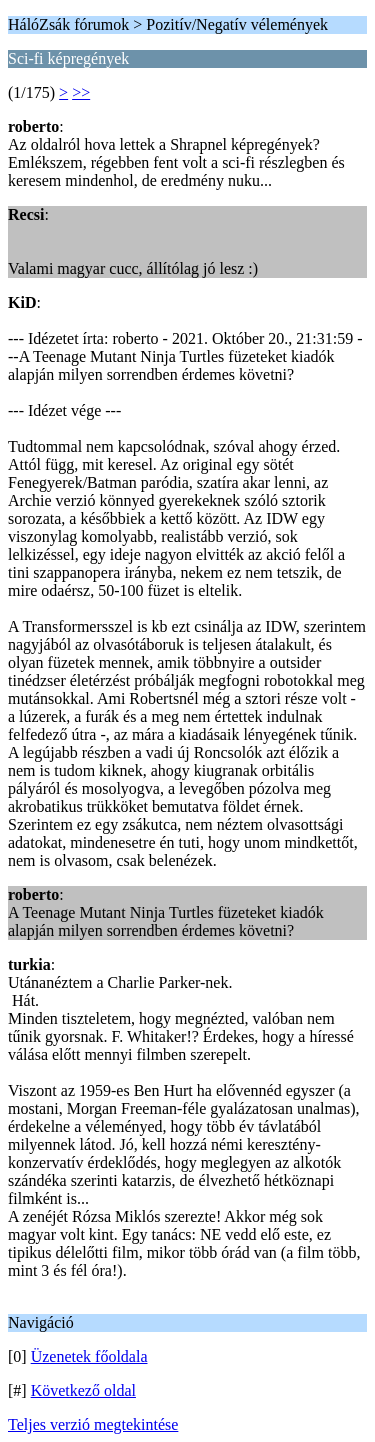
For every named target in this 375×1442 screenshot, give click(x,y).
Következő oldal (83, 1390)
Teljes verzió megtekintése (93, 1424)
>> (81, 92)
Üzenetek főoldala (89, 1356)
